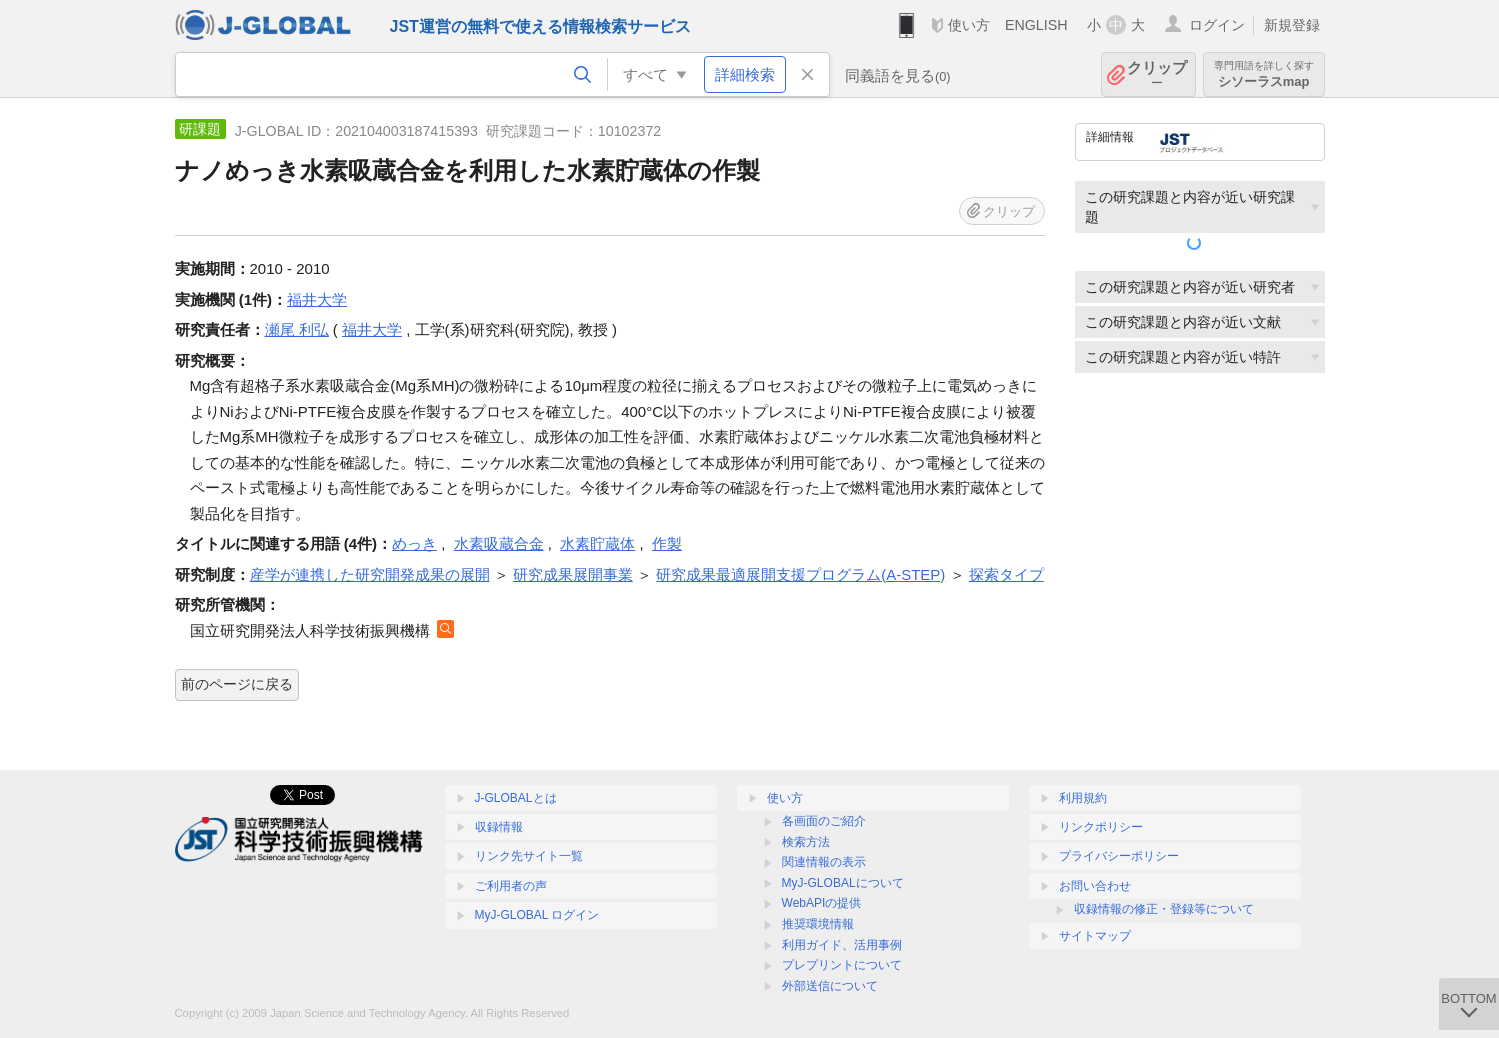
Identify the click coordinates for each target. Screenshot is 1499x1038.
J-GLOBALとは (516, 798)
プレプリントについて (842, 965)
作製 (667, 543)
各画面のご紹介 (824, 821)
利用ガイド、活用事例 (842, 945)
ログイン (1217, 25)
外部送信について (830, 986)
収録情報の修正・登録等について (1164, 909)
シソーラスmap (1264, 74)
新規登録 (1292, 25)
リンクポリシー (1101, 827)
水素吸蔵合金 (499, 543)
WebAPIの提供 (822, 903)
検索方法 (806, 842)
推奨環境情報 (818, 924)
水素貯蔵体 (597, 543)
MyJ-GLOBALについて (843, 883)
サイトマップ (1095, 936)
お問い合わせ (1095, 886)
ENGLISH (1036, 25)
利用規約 (1083, 798)
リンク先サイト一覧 (529, 856)
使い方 (969, 25)
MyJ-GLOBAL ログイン (537, 915)
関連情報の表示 (824, 862)
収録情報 (499, 827)
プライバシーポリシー (1119, 856)
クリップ (1157, 74)
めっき (414, 543)
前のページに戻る (237, 684)
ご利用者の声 (511, 886)
